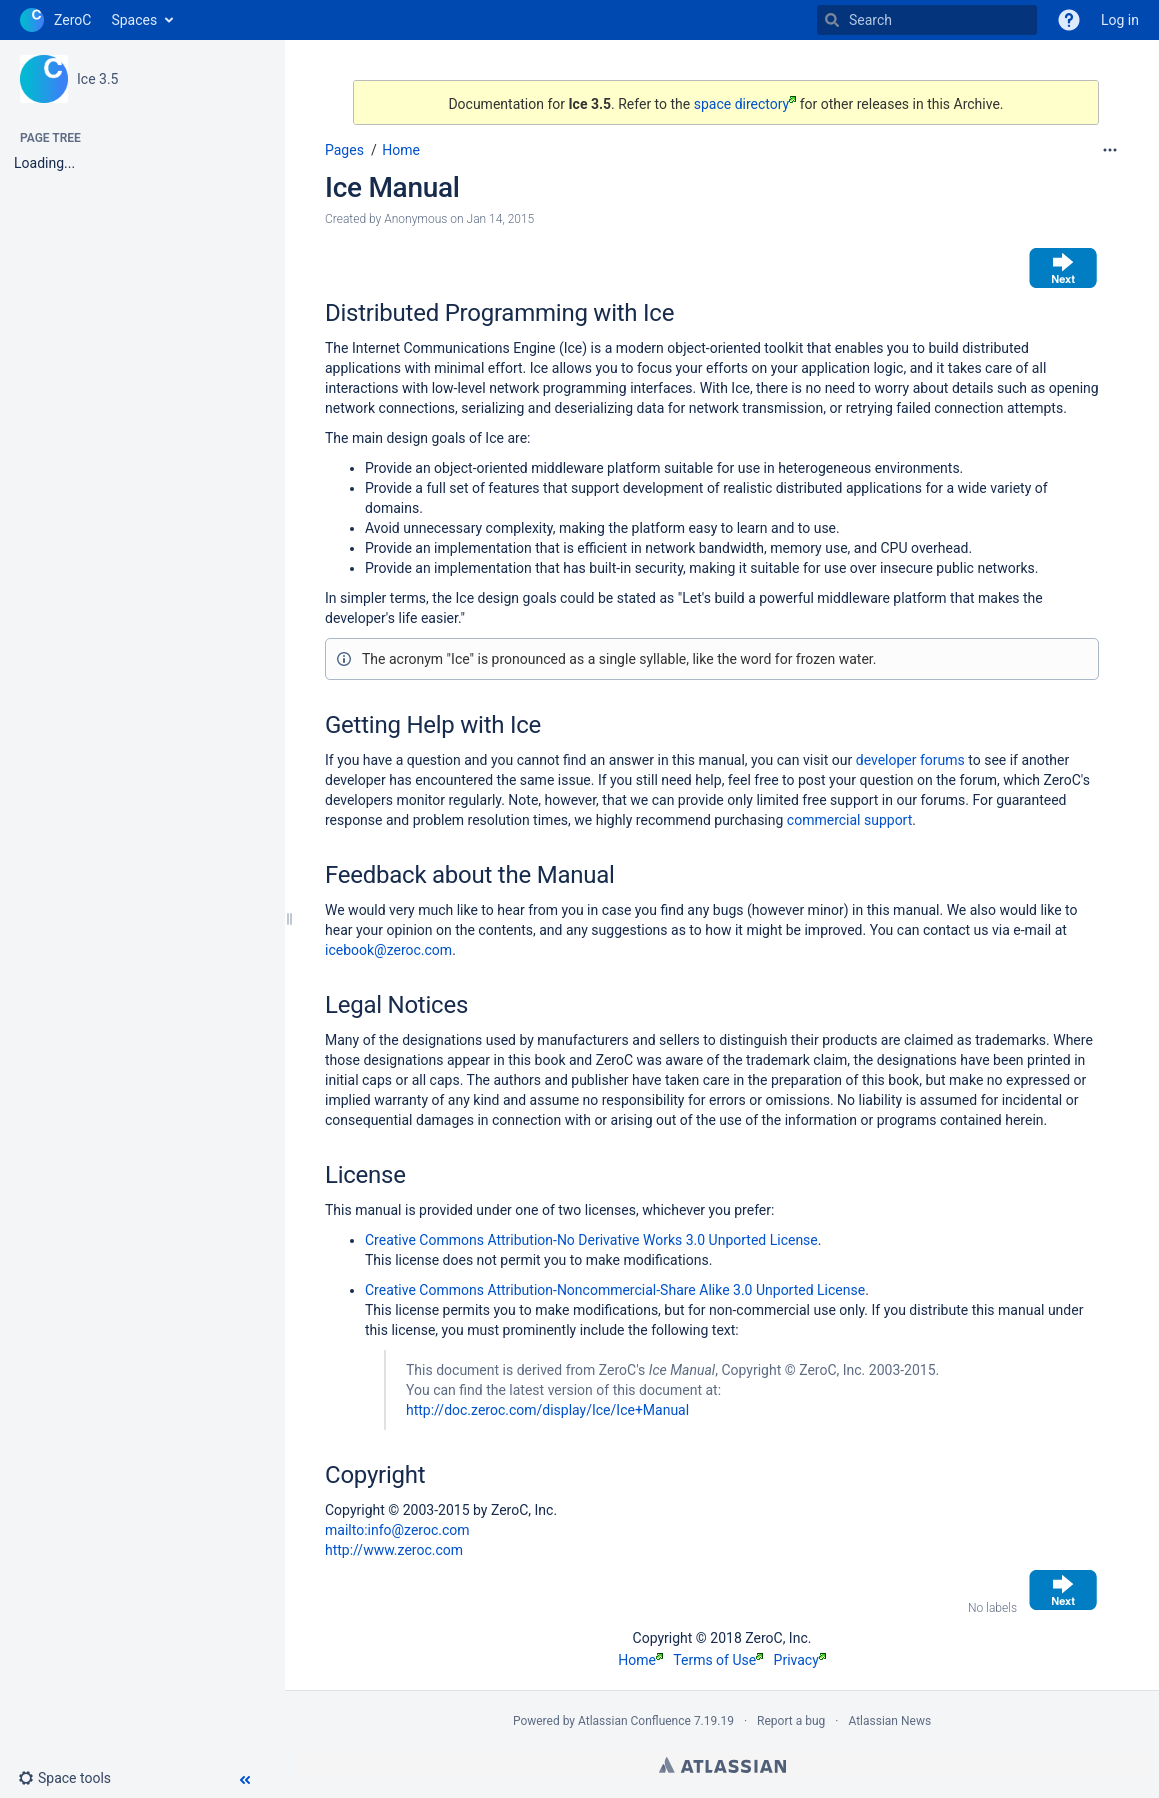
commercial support (849, 820)
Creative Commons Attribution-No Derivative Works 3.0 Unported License (591, 1240)
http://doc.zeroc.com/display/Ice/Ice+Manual (547, 1410)
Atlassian (722, 1765)
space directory (745, 104)
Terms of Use (718, 1660)
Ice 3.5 (97, 79)
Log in (1120, 20)
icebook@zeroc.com (388, 950)
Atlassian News (889, 1721)
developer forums (910, 760)
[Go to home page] (55, 20)
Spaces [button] (134, 20)
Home (401, 150)
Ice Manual (392, 187)
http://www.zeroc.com (394, 1550)
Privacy (800, 1660)
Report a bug (791, 1721)
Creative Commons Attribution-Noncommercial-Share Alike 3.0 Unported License (615, 1290)
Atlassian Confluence (634, 1721)
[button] (72, 1778)
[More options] (1110, 150)
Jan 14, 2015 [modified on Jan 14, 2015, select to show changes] (501, 219)
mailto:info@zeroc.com (397, 1530)
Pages (344, 150)
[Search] (832, 20)
